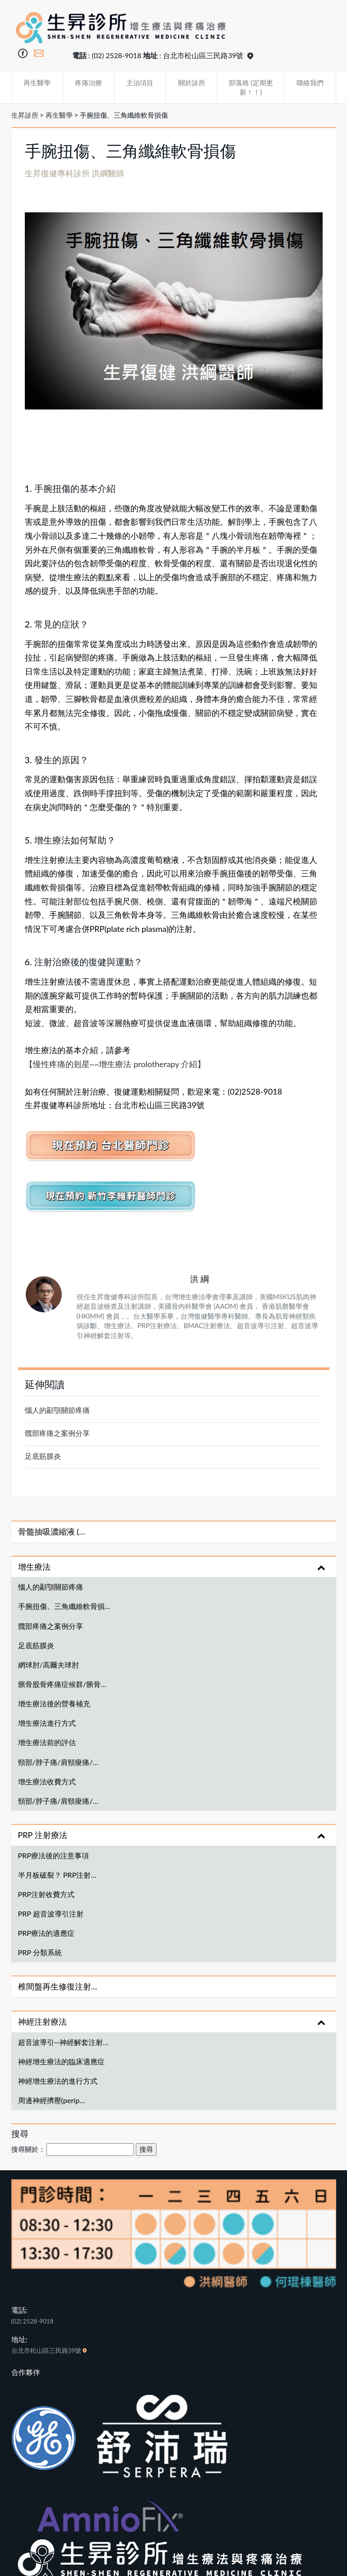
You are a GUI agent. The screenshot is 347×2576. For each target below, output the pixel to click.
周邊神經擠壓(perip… (51, 2100)
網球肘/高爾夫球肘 (48, 1664)
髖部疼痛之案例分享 (57, 1433)
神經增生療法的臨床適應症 (61, 2061)
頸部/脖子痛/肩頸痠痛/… (58, 1762)
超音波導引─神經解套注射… (63, 2042)
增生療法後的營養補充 (54, 1703)
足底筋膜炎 (43, 1456)
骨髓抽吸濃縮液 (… (51, 1531)
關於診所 (191, 82)
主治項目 (139, 82)
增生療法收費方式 (47, 1781)
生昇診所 (24, 115)
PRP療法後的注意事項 (53, 1855)
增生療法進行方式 (47, 1723)
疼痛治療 (88, 82)
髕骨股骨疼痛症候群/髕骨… (62, 1684)
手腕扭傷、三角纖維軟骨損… (64, 1606)
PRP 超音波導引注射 (50, 1913)
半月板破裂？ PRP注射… (57, 1874)
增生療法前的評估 (47, 1742)
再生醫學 (37, 82)
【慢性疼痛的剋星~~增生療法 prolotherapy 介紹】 (115, 1064)
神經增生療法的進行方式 (57, 2080)
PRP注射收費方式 (46, 1894)
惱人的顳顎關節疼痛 (57, 1410)
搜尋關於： (28, 2149)
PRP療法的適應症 (46, 1933)
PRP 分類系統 (40, 1952)
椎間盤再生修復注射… (57, 1986)
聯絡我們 (310, 82)
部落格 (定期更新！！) (251, 87)
